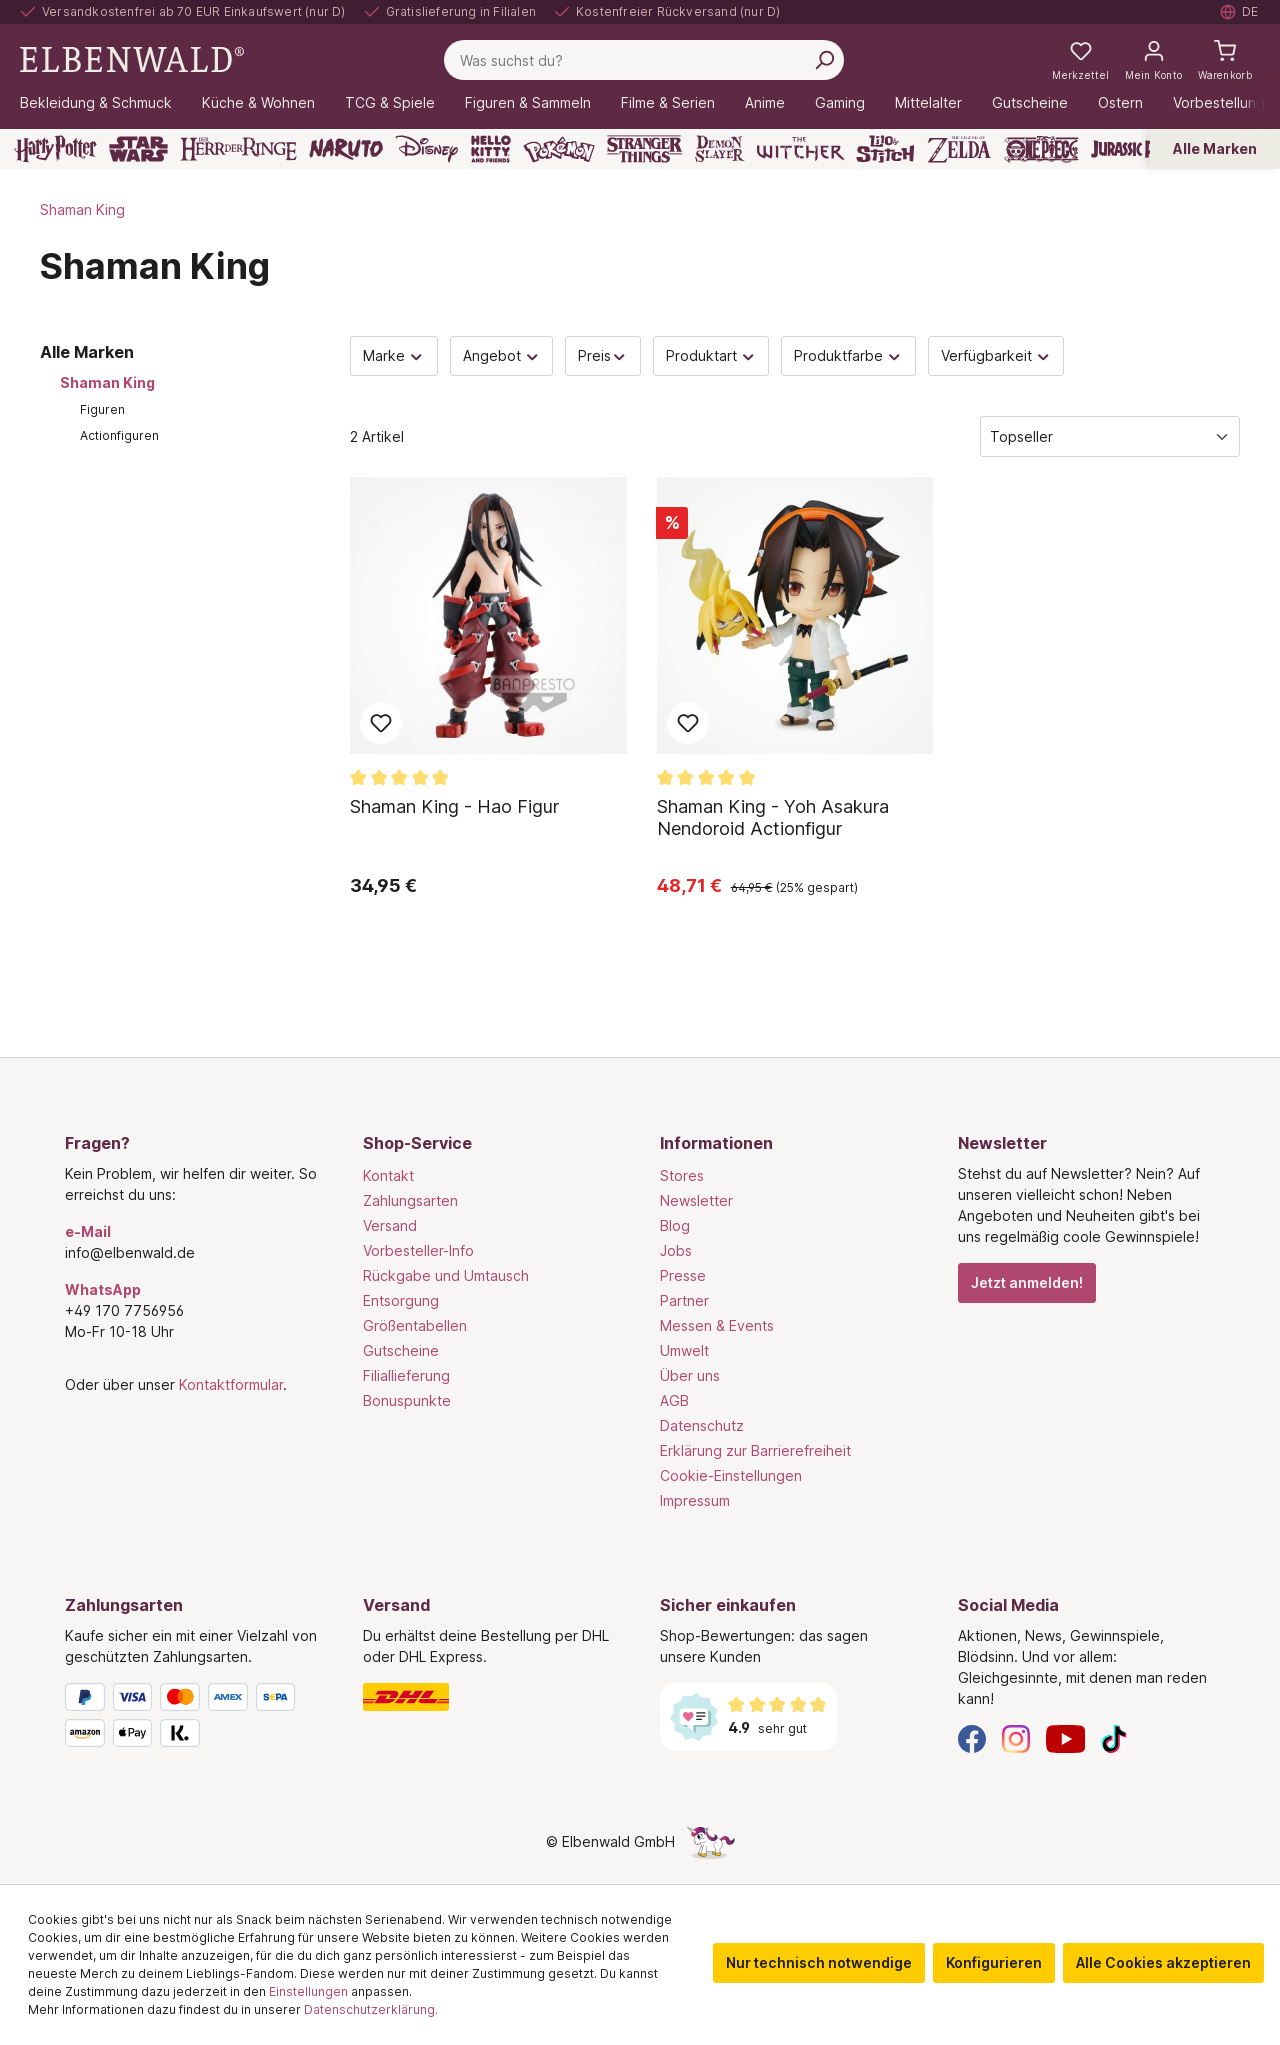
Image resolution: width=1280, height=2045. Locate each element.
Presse (683, 1275)
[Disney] (426, 149)
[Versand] (492, 1697)
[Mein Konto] (1153, 60)
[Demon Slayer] (720, 149)
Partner (684, 1300)
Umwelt (684, 1350)
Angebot (502, 355)
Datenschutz (702, 1425)
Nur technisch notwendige (819, 1962)
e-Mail (88, 1231)
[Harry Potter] (55, 149)
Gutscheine (401, 1350)
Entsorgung (401, 1300)
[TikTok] (1114, 1737)
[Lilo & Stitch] (885, 149)
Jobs (676, 1250)
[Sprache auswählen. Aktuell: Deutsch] (1240, 12)
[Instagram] (1016, 1737)
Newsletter (696, 1200)
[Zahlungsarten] (194, 1719)
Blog (675, 1225)
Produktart (711, 355)
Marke (394, 355)
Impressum (695, 1500)
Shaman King (107, 382)
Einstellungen (308, 1991)
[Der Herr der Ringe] (238, 149)
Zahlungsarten (410, 1200)
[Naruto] (346, 149)
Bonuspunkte (407, 1400)
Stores (682, 1175)
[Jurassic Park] (1134, 149)
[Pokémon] (559, 149)
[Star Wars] (138, 149)
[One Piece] (1041, 149)
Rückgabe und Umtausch (446, 1275)
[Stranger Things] (645, 149)
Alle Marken (1215, 148)
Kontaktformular (231, 1384)
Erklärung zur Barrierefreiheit (755, 1450)
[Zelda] (958, 149)
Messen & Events (717, 1325)
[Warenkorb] (1225, 60)
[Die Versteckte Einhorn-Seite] (711, 1841)
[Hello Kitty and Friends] (491, 149)
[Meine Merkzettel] (1080, 60)
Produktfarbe (848, 355)
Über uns (690, 1375)
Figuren (102, 409)
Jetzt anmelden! (1027, 1282)
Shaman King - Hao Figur (454, 806)
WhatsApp (103, 1289)
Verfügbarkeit (996, 355)
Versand (390, 1225)
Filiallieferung (406, 1375)
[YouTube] (1066, 1737)
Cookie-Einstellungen (731, 1475)
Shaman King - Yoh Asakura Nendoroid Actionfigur (773, 817)
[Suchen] (824, 60)
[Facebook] (972, 1737)
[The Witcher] (800, 149)
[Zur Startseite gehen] (132, 58)
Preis (603, 355)
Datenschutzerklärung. (371, 2009)
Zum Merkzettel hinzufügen (381, 723)
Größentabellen (415, 1325)
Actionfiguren (119, 435)
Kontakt (388, 1175)
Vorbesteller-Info (418, 1250)
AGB (674, 1400)
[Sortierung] (1110, 436)
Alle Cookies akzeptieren (1163, 1962)
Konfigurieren (994, 1962)
